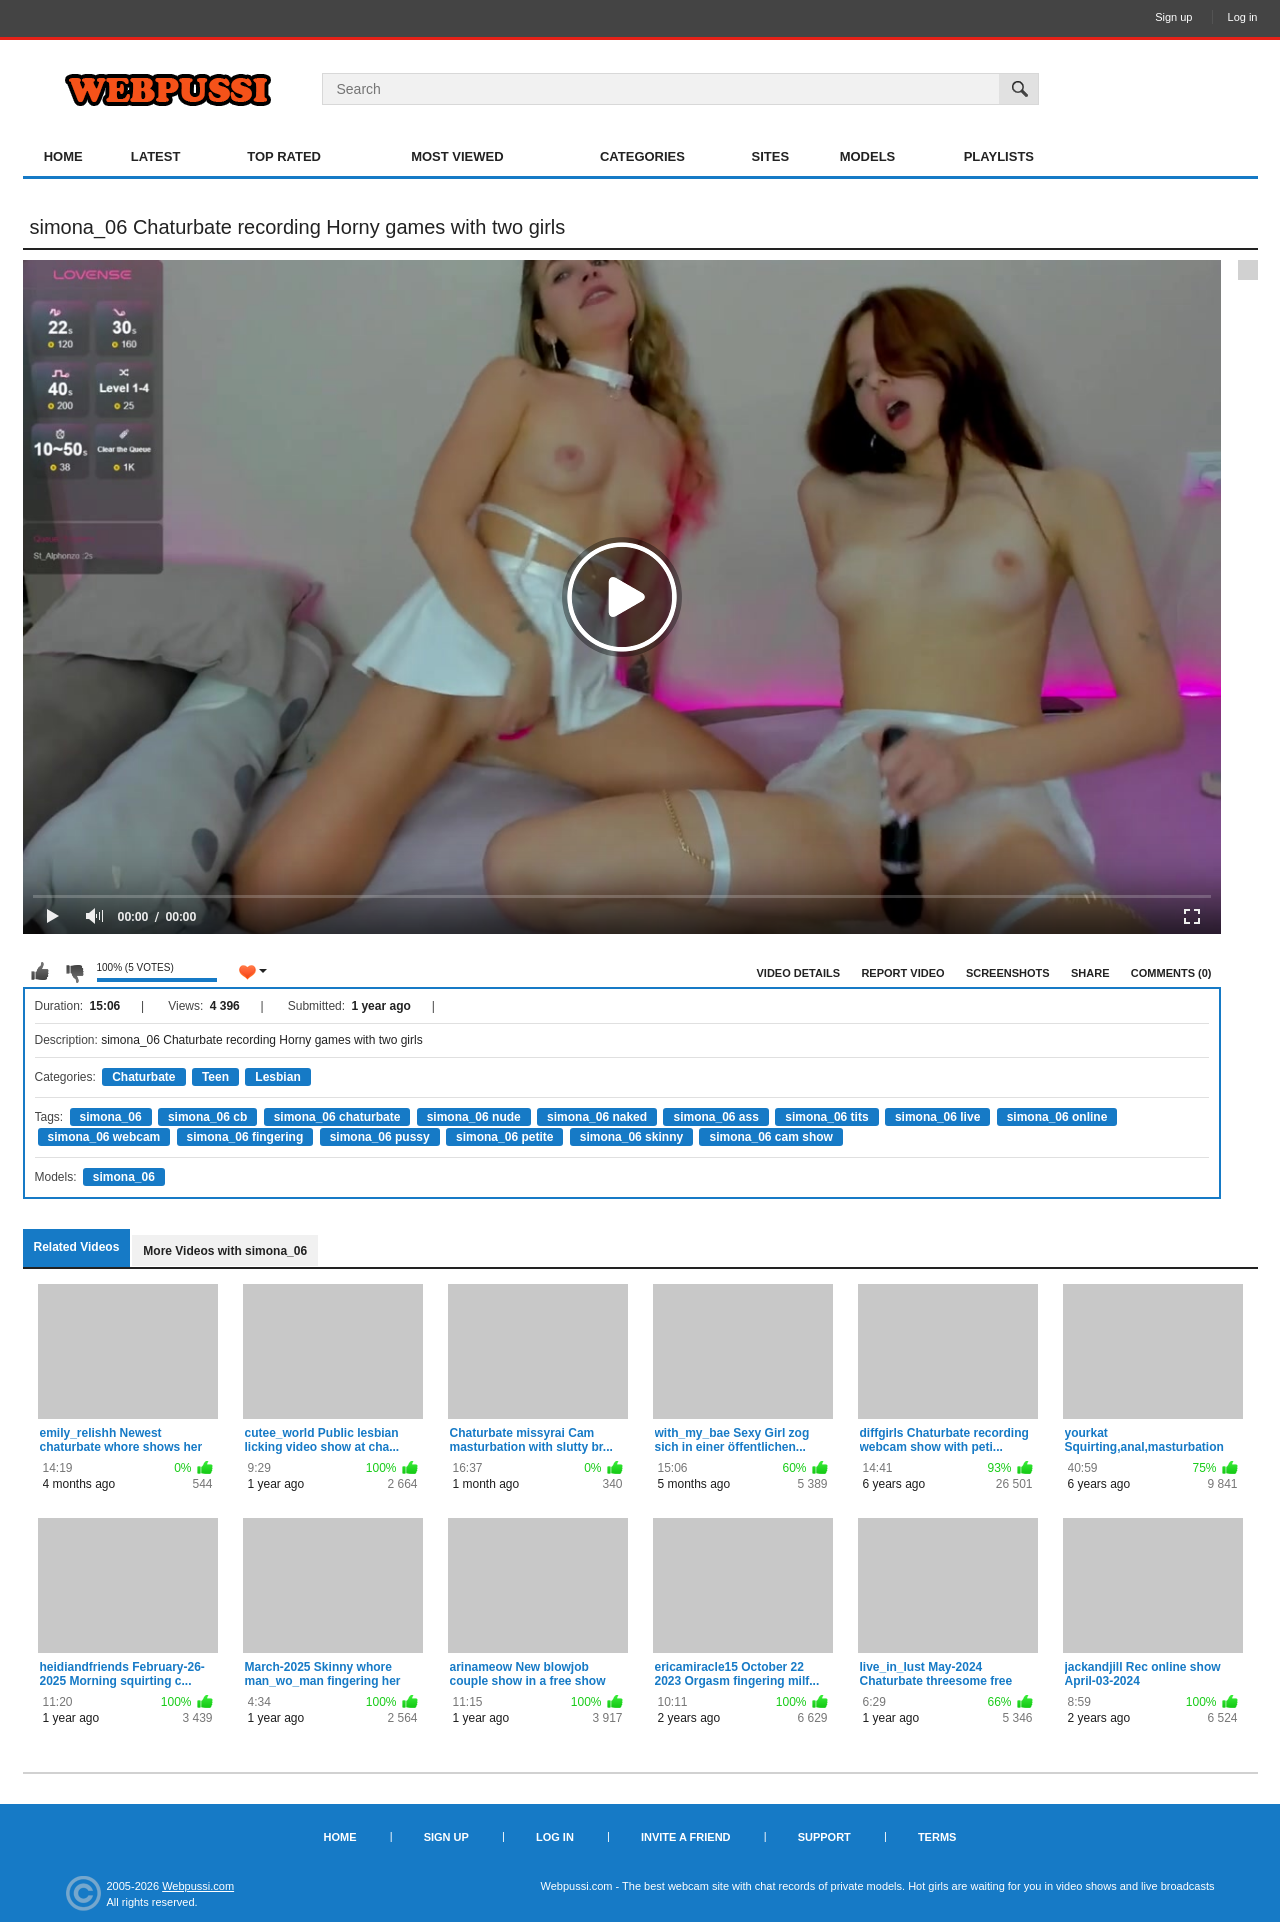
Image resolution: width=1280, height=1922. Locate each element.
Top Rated (284, 156)
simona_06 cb (207, 1117)
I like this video (40, 972)
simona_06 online (1057, 1117)
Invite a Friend (686, 1837)
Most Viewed (457, 156)
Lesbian (277, 1077)
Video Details (799, 973)
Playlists (999, 156)
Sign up (1173, 17)
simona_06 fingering (245, 1137)
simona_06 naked (597, 1117)
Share (1090, 973)
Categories (642, 156)
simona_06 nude (474, 1117)
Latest (156, 156)
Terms (937, 1837)
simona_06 (111, 1117)
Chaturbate (143, 1077)
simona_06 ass (715, 1117)
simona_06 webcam (104, 1137)
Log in (1243, 17)
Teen (215, 1077)
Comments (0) (1171, 973)
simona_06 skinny (631, 1137)
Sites (771, 156)
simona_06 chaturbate (337, 1117)
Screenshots (1008, 973)
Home (63, 156)
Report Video (902, 973)
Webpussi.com (198, 1886)
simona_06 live (937, 1117)
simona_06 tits (826, 1117)
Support (824, 1837)
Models (868, 156)
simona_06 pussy (380, 1137)
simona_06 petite (504, 1137)
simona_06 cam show (770, 1137)
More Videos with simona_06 (225, 1251)
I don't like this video (74, 972)
